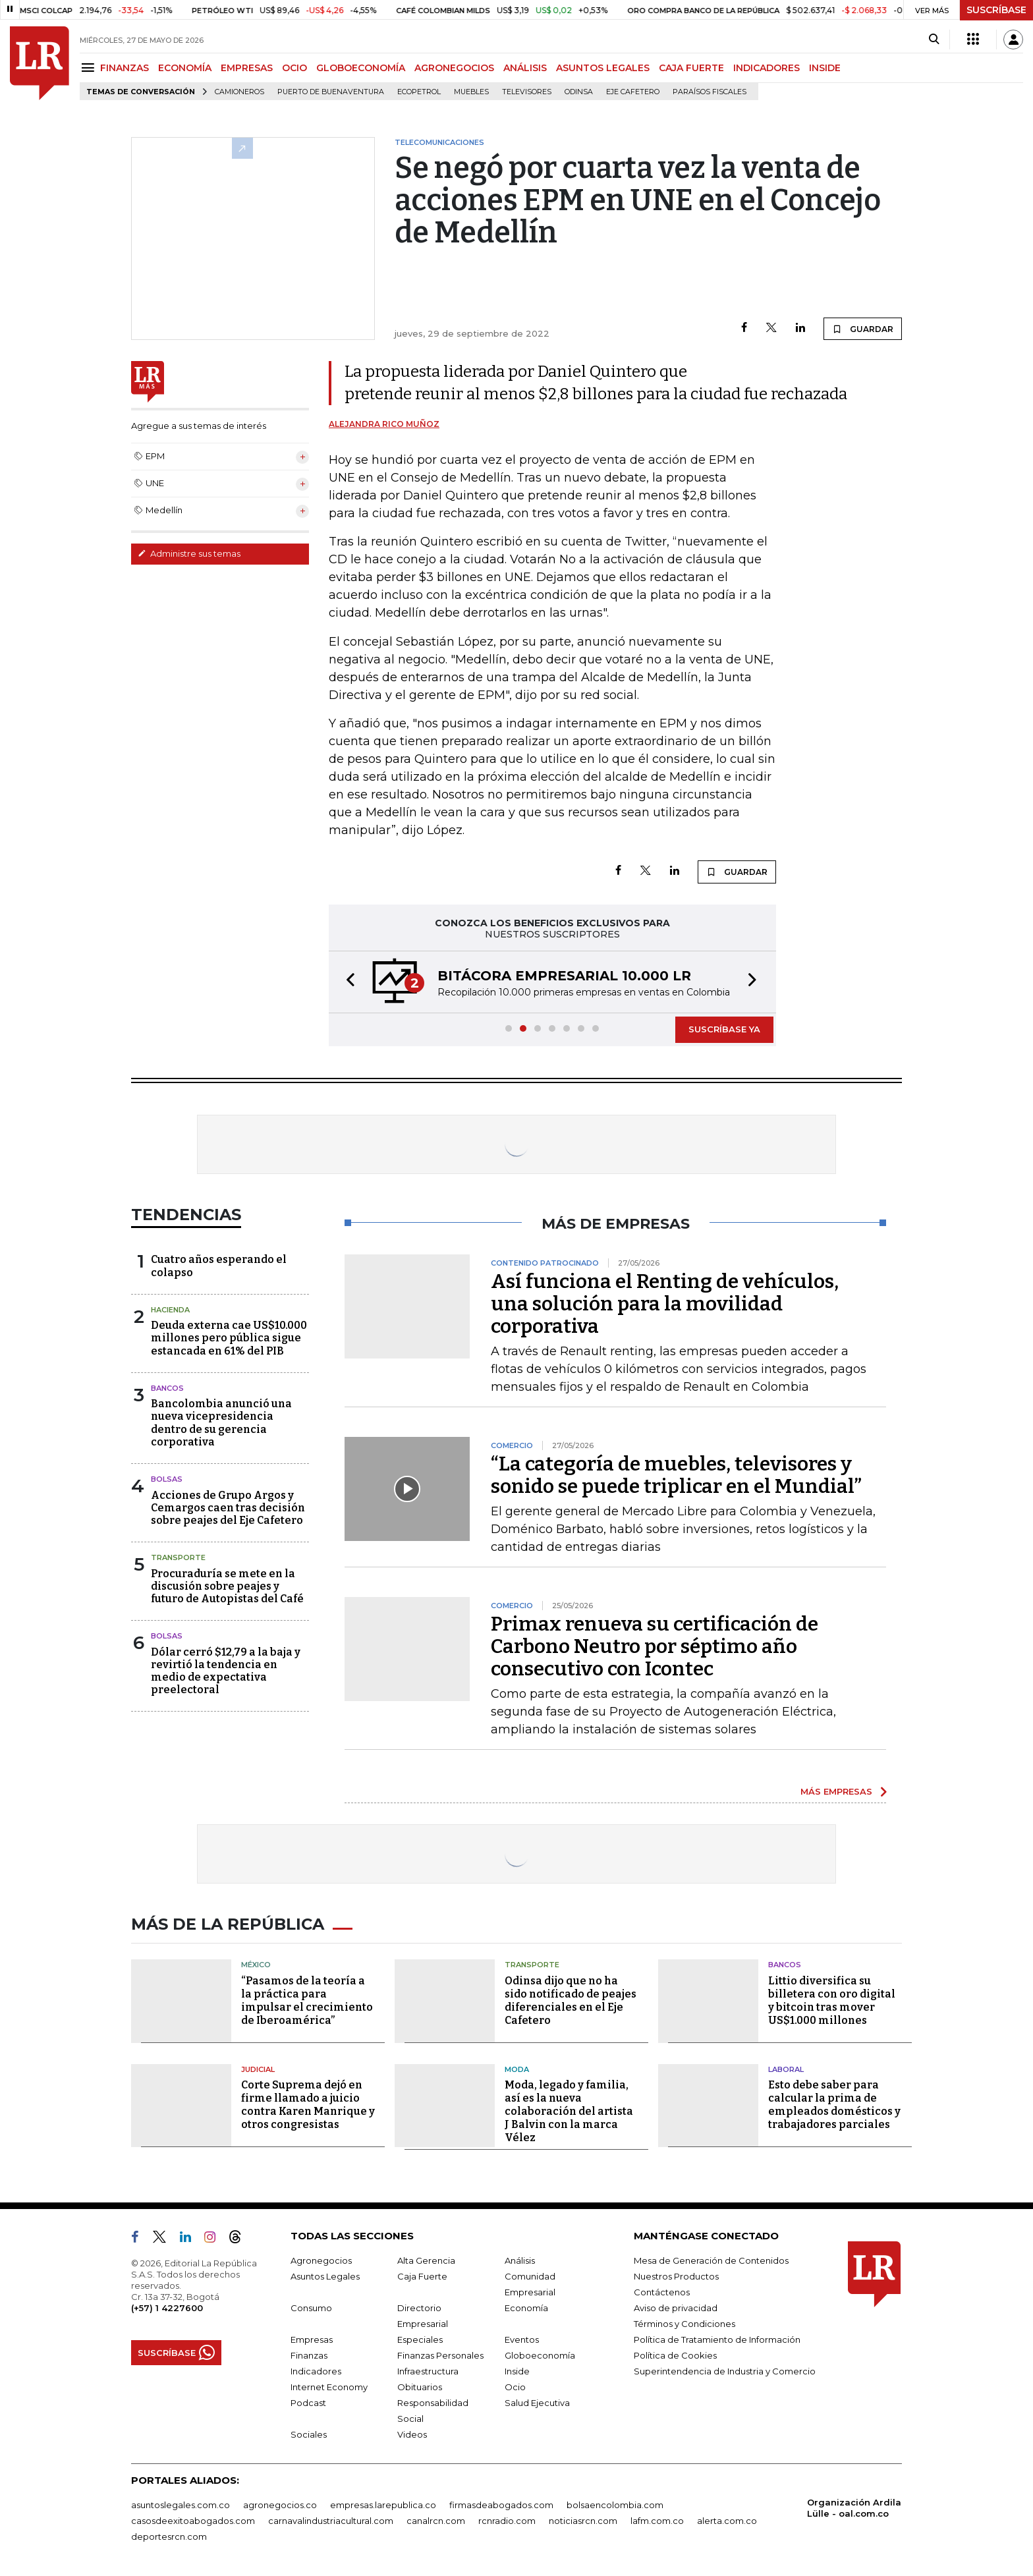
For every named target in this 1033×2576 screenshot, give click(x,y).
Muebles (471, 92)
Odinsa (579, 92)
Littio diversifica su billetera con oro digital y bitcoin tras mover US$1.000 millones (831, 2000)
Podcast (308, 2402)
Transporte (178, 1557)
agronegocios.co (280, 2505)
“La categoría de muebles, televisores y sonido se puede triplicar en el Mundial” (676, 1475)
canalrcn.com (435, 2520)
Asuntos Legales (325, 2276)
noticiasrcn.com (583, 2520)
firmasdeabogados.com (501, 2505)
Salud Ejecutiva (537, 2402)
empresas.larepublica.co (383, 2505)
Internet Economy (329, 2387)
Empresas (312, 2339)
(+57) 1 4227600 (167, 2308)
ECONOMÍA (184, 68)
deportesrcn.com (169, 2536)
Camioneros (239, 92)
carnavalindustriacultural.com (330, 2520)
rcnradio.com (507, 2520)
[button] (346, 982)
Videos (412, 2434)
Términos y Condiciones (684, 2323)
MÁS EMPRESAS (836, 1791)
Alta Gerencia (426, 2260)
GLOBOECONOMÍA (360, 68)
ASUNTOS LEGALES (603, 68)
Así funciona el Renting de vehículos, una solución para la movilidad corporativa (665, 1304)
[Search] (934, 39)
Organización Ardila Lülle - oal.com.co (854, 2508)
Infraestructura (428, 2371)
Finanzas (309, 2355)
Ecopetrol (419, 92)
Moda (517, 2069)
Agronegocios (321, 2260)
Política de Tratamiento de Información (717, 2339)
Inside (517, 2371)
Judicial (258, 2069)
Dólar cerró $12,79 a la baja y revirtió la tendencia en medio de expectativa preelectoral (225, 1671)
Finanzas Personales (440, 2355)
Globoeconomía (540, 2355)
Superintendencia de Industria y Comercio (725, 2371)
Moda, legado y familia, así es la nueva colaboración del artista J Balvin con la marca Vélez (569, 2111)
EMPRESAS (247, 68)
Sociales (309, 2434)
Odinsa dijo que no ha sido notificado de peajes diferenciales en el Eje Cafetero (570, 2000)
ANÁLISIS (525, 68)
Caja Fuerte (422, 2276)
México (256, 1964)
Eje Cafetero (632, 92)
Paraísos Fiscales (709, 92)
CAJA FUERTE (691, 68)
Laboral (786, 2069)
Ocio (515, 2387)
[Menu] (90, 67)
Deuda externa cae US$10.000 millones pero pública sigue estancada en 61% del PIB (229, 1338)
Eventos (522, 2339)
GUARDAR (862, 328)
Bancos (167, 1388)
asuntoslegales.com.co (180, 2505)
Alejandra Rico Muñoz (384, 424)
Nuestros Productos (676, 2276)
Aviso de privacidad (675, 2308)
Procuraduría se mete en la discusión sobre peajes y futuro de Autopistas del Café (227, 1586)
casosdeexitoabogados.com (193, 2520)
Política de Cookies (675, 2355)
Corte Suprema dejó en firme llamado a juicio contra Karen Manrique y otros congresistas (308, 2105)
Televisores (526, 92)
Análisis (520, 2260)
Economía (526, 2308)
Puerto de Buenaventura (330, 92)
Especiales (420, 2339)
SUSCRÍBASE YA (724, 1029)
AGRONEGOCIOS (454, 68)
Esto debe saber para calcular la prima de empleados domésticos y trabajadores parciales (834, 2105)
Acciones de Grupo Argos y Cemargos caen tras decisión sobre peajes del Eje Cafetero (228, 1507)
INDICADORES (766, 68)
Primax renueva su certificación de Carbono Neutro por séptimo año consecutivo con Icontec (654, 1646)
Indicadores (316, 2371)
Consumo (311, 2308)
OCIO (294, 68)
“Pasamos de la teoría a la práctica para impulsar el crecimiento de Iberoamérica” (307, 2000)
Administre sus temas (189, 553)
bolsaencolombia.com (615, 2505)
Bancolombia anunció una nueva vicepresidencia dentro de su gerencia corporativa (221, 1422)
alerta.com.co (727, 2520)
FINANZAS (124, 68)
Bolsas (166, 1479)
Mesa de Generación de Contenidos (711, 2260)
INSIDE (825, 68)
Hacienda (170, 1309)
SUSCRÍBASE (996, 10)
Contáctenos (662, 2292)
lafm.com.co (657, 2520)
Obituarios (419, 2387)
